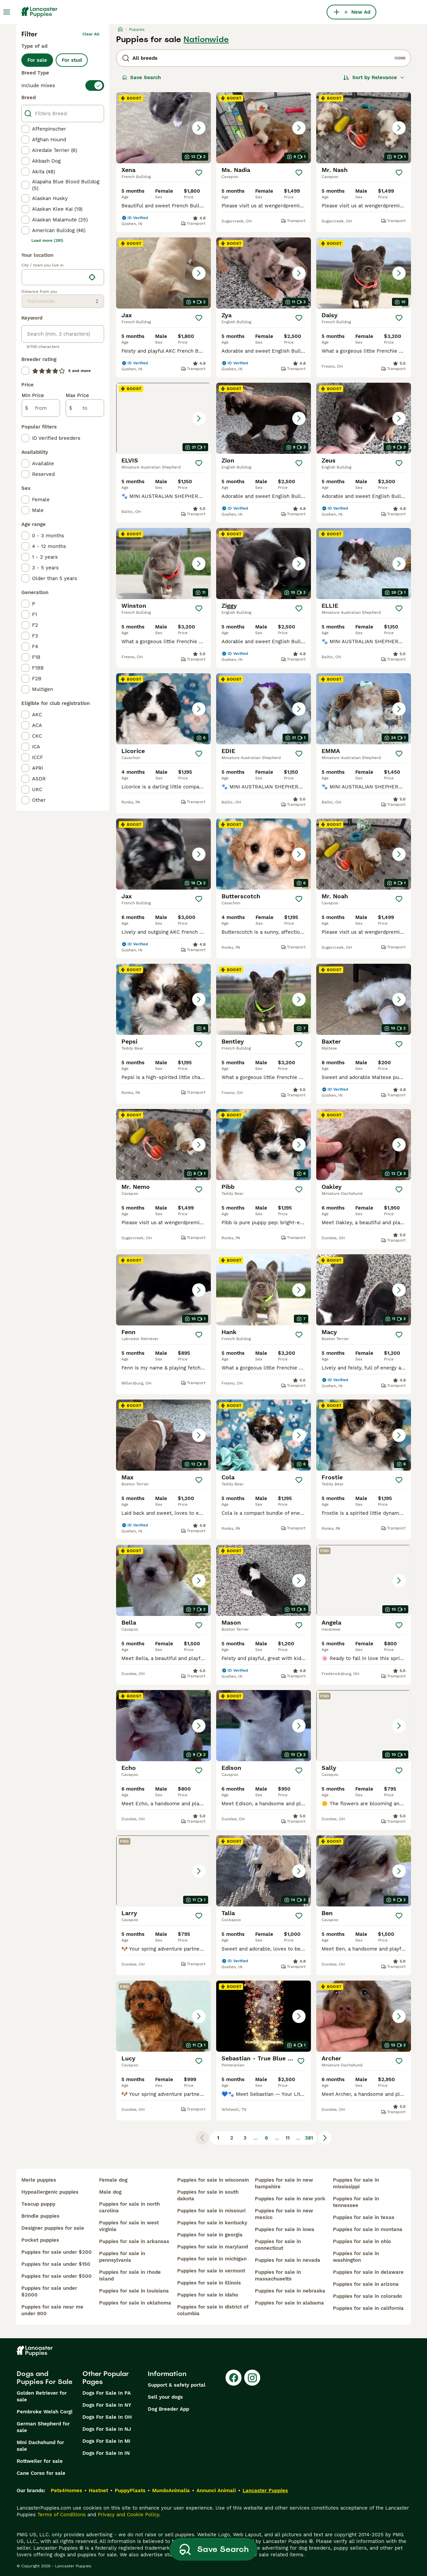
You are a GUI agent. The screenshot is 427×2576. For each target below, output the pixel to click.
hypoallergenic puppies (49, 2192)
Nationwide (206, 39)
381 (309, 2138)
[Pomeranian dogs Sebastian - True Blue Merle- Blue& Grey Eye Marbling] (263, 2016)
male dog (110, 2192)
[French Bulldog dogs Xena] (163, 127)
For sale (37, 60)
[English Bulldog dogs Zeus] (363, 418)
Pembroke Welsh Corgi (44, 2412)
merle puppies (38, 2180)
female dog (113, 2180)
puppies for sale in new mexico (284, 2214)
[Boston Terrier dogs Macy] (363, 1289)
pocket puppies (40, 2240)
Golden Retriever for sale (42, 2396)
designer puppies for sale (52, 2228)
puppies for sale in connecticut (278, 2244)
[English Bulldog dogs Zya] (263, 273)
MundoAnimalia (171, 2491)
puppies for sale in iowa (284, 2229)
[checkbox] (25, 129)
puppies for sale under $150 (55, 2264)
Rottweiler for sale (40, 2461)
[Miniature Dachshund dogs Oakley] (363, 1144)
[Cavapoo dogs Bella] (163, 1580)
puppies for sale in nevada (287, 2260)
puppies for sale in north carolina (129, 2207)
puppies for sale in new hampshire (284, 2183)
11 (288, 2138)
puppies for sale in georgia (210, 2235)
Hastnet (98, 2491)
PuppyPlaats (130, 2491)
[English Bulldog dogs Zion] (263, 418)
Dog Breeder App (168, 2409)
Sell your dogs (165, 2397)
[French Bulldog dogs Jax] (163, 273)
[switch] (62, 85)
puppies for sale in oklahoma (135, 2303)
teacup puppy (38, 2204)
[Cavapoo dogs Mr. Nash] (363, 127)
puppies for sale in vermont (211, 2271)
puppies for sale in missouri (211, 2211)
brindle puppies (40, 2216)
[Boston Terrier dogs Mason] (263, 1580)
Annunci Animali (216, 2491)
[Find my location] (92, 277)
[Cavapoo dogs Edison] (263, 1725)
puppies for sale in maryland (212, 2247)
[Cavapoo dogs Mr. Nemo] (163, 1144)
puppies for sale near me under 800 (52, 2310)
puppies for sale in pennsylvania (122, 2256)
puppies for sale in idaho (207, 2295)
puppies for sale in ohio (362, 2241)
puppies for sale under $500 (56, 2276)
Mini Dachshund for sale (40, 2445)
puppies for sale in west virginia (129, 2226)
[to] (85, 408)
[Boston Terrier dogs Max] (163, 1435)
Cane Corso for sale (41, 2473)
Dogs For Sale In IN (106, 2453)
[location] (63, 277)
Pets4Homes (66, 2491)
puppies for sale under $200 (56, 2252)
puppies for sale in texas (363, 2217)
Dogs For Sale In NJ (106, 2429)
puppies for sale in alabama (289, 2303)
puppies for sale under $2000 (49, 2291)
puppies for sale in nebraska (290, 2291)
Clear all (90, 34)
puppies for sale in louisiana (134, 2291)
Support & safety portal (176, 2385)
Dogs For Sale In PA (106, 2393)
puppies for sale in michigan (212, 2259)
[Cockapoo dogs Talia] (263, 1870)
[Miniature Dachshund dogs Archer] (363, 2016)
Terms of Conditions (61, 2515)
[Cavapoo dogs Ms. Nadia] (263, 127)
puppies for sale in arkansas (134, 2241)
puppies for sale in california (368, 2308)
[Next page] (325, 2138)
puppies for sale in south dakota (208, 2195)
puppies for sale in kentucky (212, 2223)
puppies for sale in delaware (368, 2272)
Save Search (141, 77)
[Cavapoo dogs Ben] (363, 1870)
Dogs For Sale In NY (106, 2405)
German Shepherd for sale (43, 2427)
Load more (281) (47, 240)
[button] (163, 127)
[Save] (198, 172)
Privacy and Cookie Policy (128, 2515)
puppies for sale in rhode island (130, 2275)
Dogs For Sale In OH (107, 2417)
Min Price (33, 395)
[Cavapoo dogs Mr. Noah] (363, 854)
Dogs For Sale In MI (106, 2441)
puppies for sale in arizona (366, 2284)
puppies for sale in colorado (367, 2296)
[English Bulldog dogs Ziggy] (263, 563)
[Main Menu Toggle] (6, 12)
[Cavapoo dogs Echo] (163, 1725)
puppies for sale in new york (290, 2199)
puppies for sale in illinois (209, 2283)
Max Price (77, 395)
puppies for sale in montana (367, 2229)
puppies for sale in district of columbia (213, 2310)
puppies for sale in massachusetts (278, 2275)
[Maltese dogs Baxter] (363, 999)
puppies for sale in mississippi (356, 2183)
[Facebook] (234, 2378)
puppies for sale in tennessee (356, 2202)
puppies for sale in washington (356, 2256)
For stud (72, 60)
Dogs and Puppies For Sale (44, 2378)
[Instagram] (252, 2378)
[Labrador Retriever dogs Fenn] (163, 1289)
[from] (41, 408)
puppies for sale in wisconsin (213, 2180)
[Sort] (374, 77)
